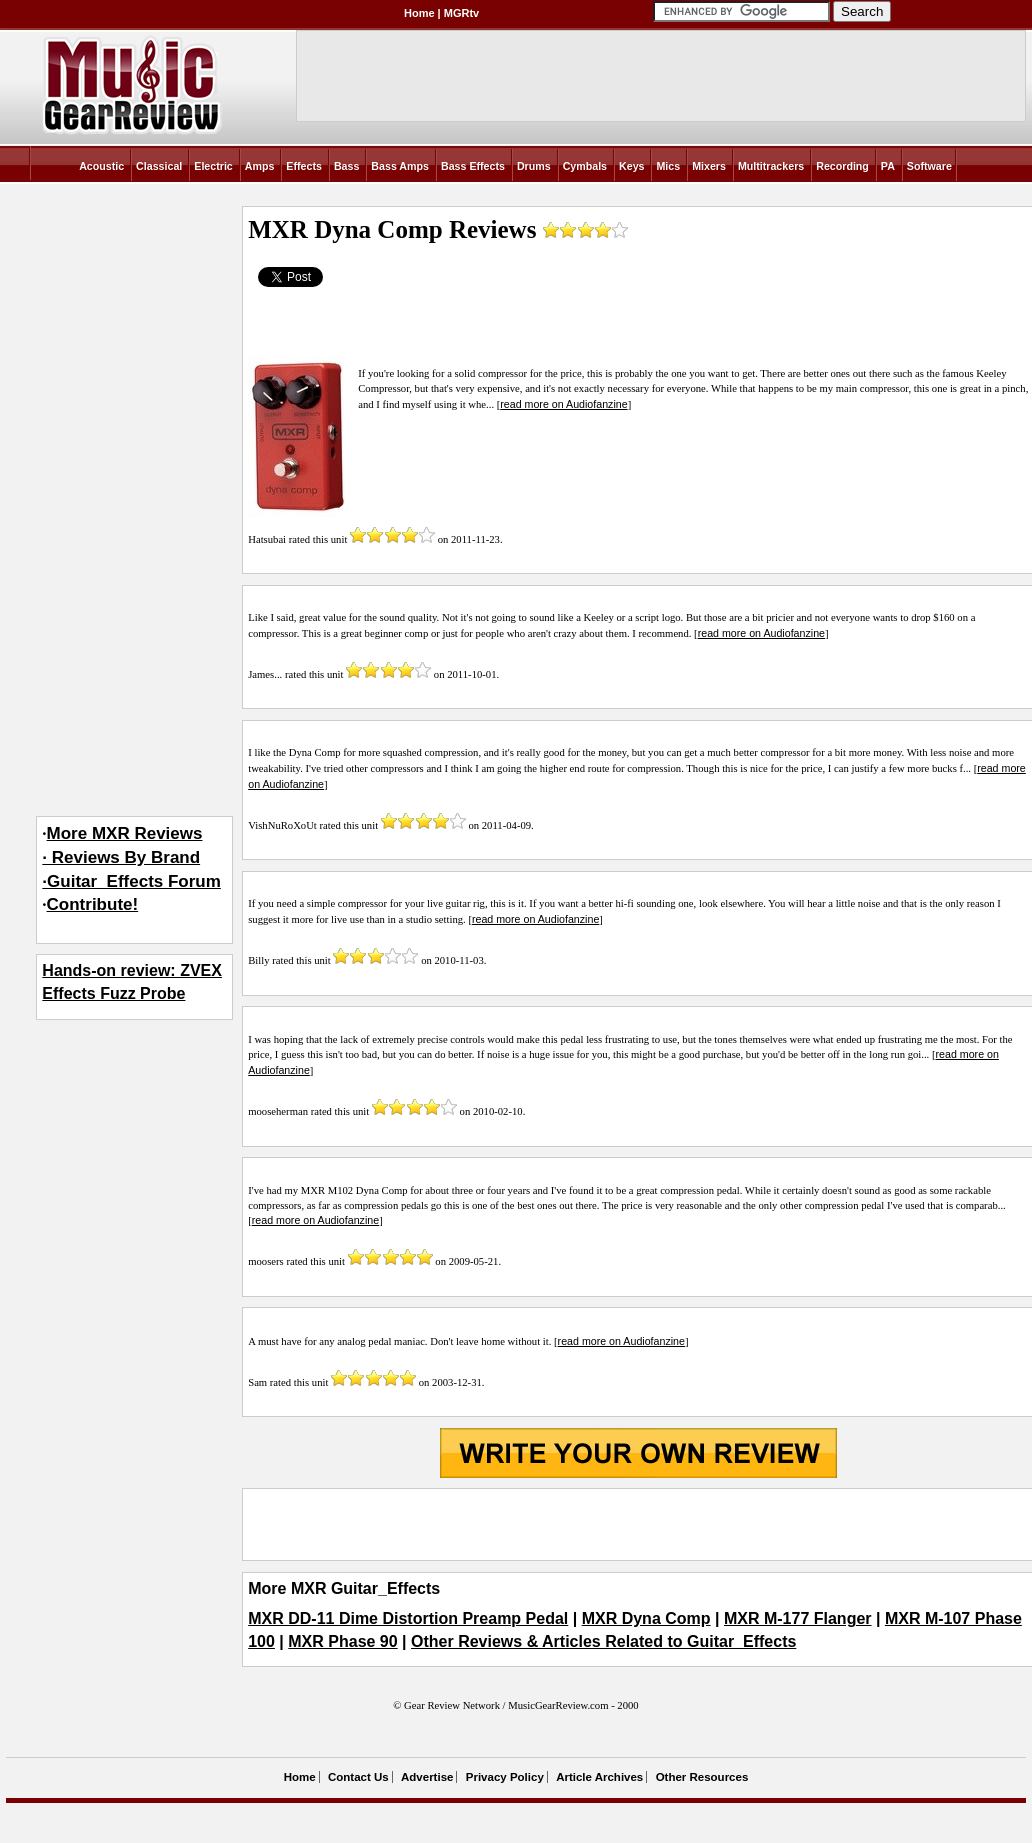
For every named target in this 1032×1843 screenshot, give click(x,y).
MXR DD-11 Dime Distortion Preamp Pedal (408, 1618)
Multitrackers (771, 166)
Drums (534, 166)
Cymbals (585, 166)
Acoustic (101, 166)
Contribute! (93, 904)
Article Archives (599, 1777)
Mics (668, 166)
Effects (304, 166)
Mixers (709, 166)
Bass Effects (473, 166)
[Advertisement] (638, 1525)
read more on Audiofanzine (563, 404)
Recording (842, 166)
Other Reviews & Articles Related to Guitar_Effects (603, 1641)
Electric (213, 166)
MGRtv (461, 13)
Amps (260, 166)
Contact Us (358, 1777)
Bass (346, 166)
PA (888, 166)
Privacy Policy (505, 1777)
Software (929, 166)
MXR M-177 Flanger (798, 1618)
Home (419, 13)
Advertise (427, 1777)
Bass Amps (400, 166)
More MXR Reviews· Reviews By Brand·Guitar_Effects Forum (131, 857)
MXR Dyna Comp (646, 1618)
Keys (631, 166)
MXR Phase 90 (342, 1641)
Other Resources (702, 1777)
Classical (159, 166)
